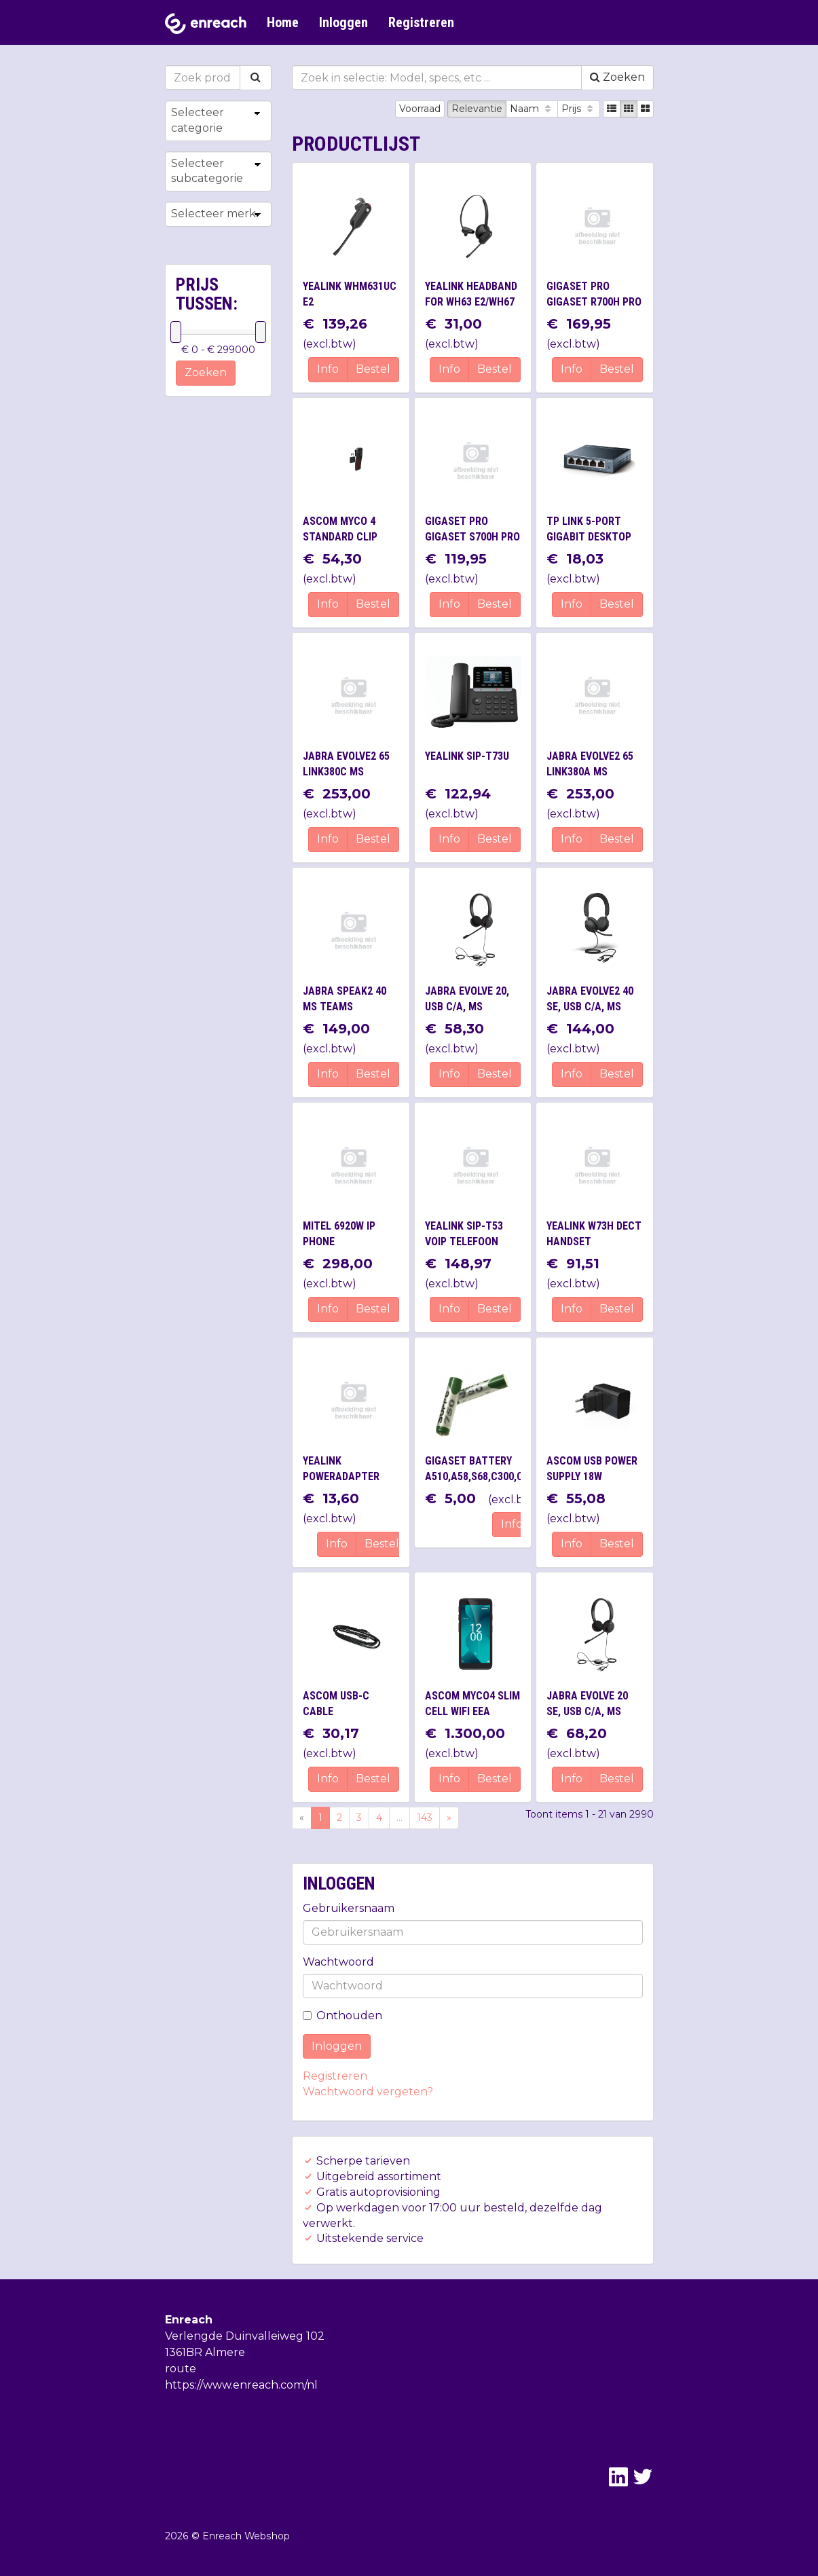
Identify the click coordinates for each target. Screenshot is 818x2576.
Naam (532, 109)
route (180, 2368)
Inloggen (343, 22)
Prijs (578, 109)
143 (424, 1817)
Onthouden (342, 2015)
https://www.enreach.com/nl (241, 2384)
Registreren (421, 22)
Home (283, 22)
